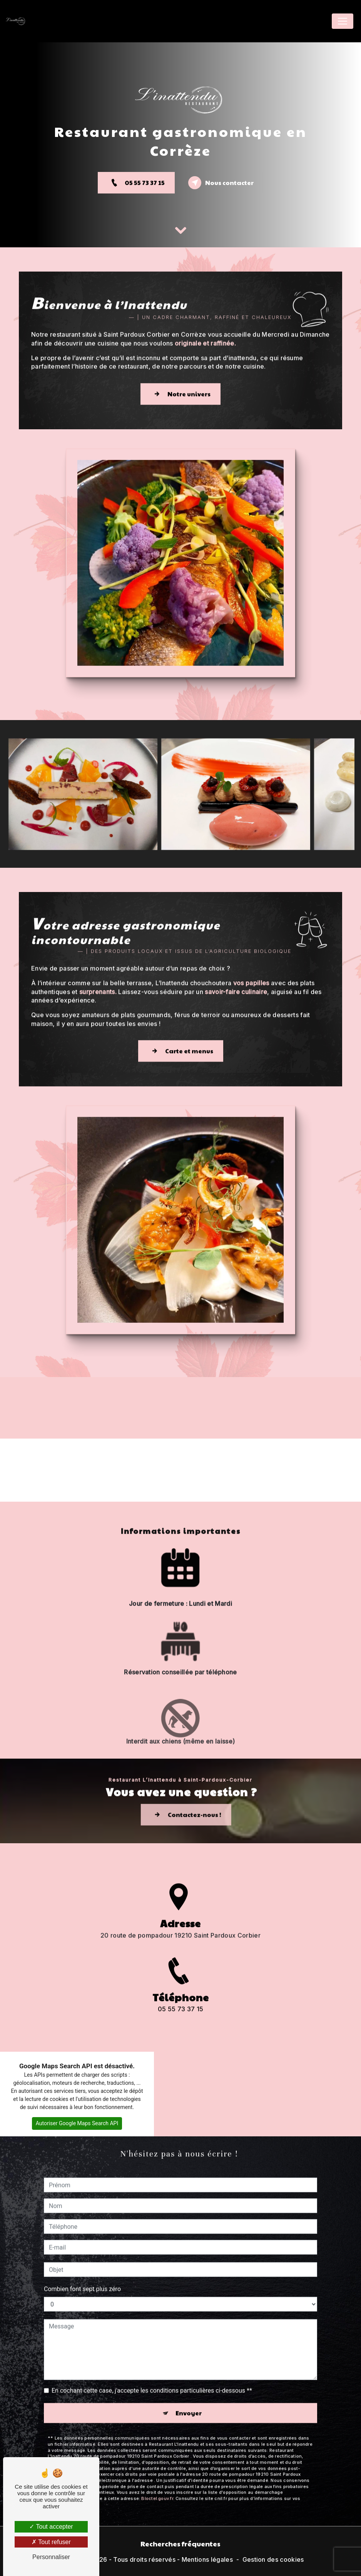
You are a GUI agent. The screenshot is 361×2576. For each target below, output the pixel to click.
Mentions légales (207, 2559)
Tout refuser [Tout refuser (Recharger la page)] (51, 2542)
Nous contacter (221, 182)
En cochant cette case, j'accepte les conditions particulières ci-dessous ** (152, 2353)
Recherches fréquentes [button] (180, 2543)
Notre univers (180, 356)
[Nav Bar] (342, 21)
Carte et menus (180, 1013)
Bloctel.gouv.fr (157, 2460)
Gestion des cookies (273, 2559)
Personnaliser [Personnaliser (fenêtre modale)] (51, 2557)
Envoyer (188, 2375)
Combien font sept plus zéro (82, 2251)
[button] (6, 1502)
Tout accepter (51, 2526)
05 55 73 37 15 (136, 182)
